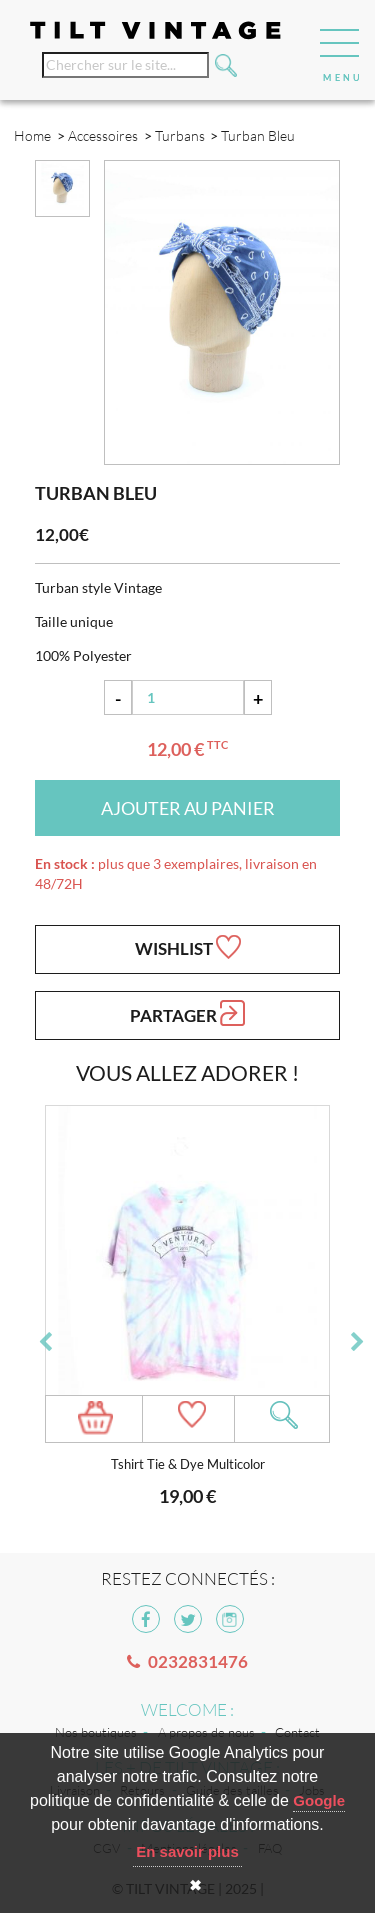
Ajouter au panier (188, 808)
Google (319, 1800)
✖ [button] (195, 1885)
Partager (187, 1013)
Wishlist (188, 947)
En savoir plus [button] (187, 1851)
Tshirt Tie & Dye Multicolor (188, 1464)
